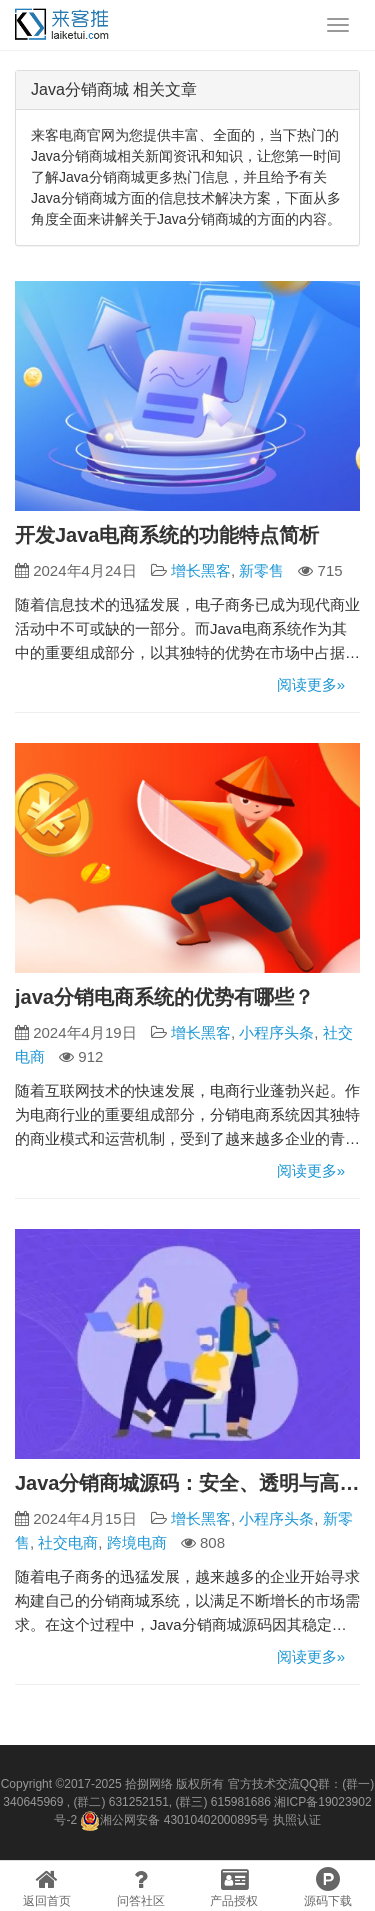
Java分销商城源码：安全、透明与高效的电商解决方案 (187, 1483)
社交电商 (68, 1542)
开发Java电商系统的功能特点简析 (167, 535)
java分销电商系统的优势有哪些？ (164, 997)
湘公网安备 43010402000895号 (174, 1821)
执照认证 (297, 1820)
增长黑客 (201, 570)
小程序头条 (276, 1032)
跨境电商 (137, 1542)
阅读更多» (311, 684)
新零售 (261, 570)
